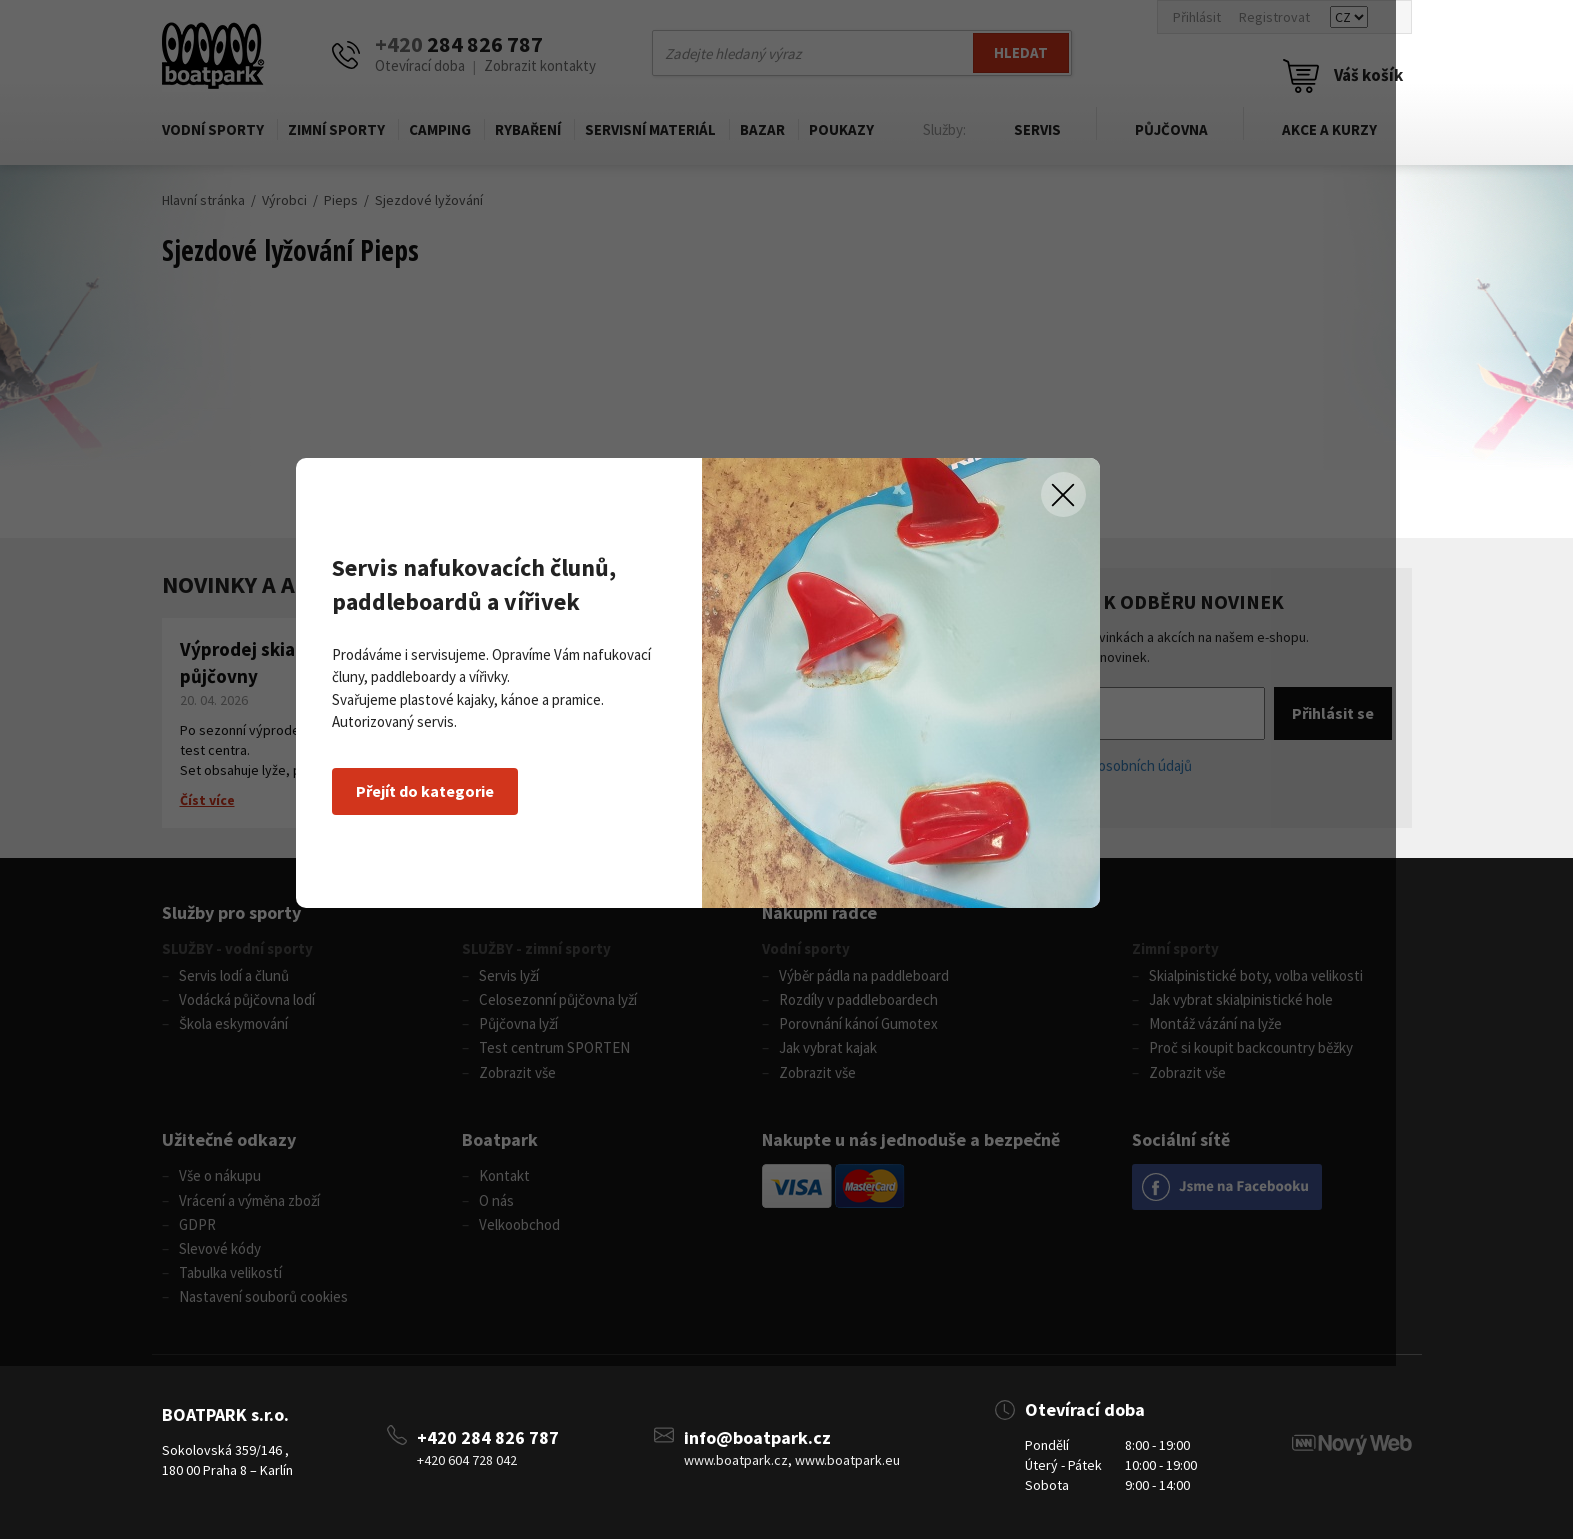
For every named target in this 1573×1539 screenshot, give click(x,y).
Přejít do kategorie (486, 877)
